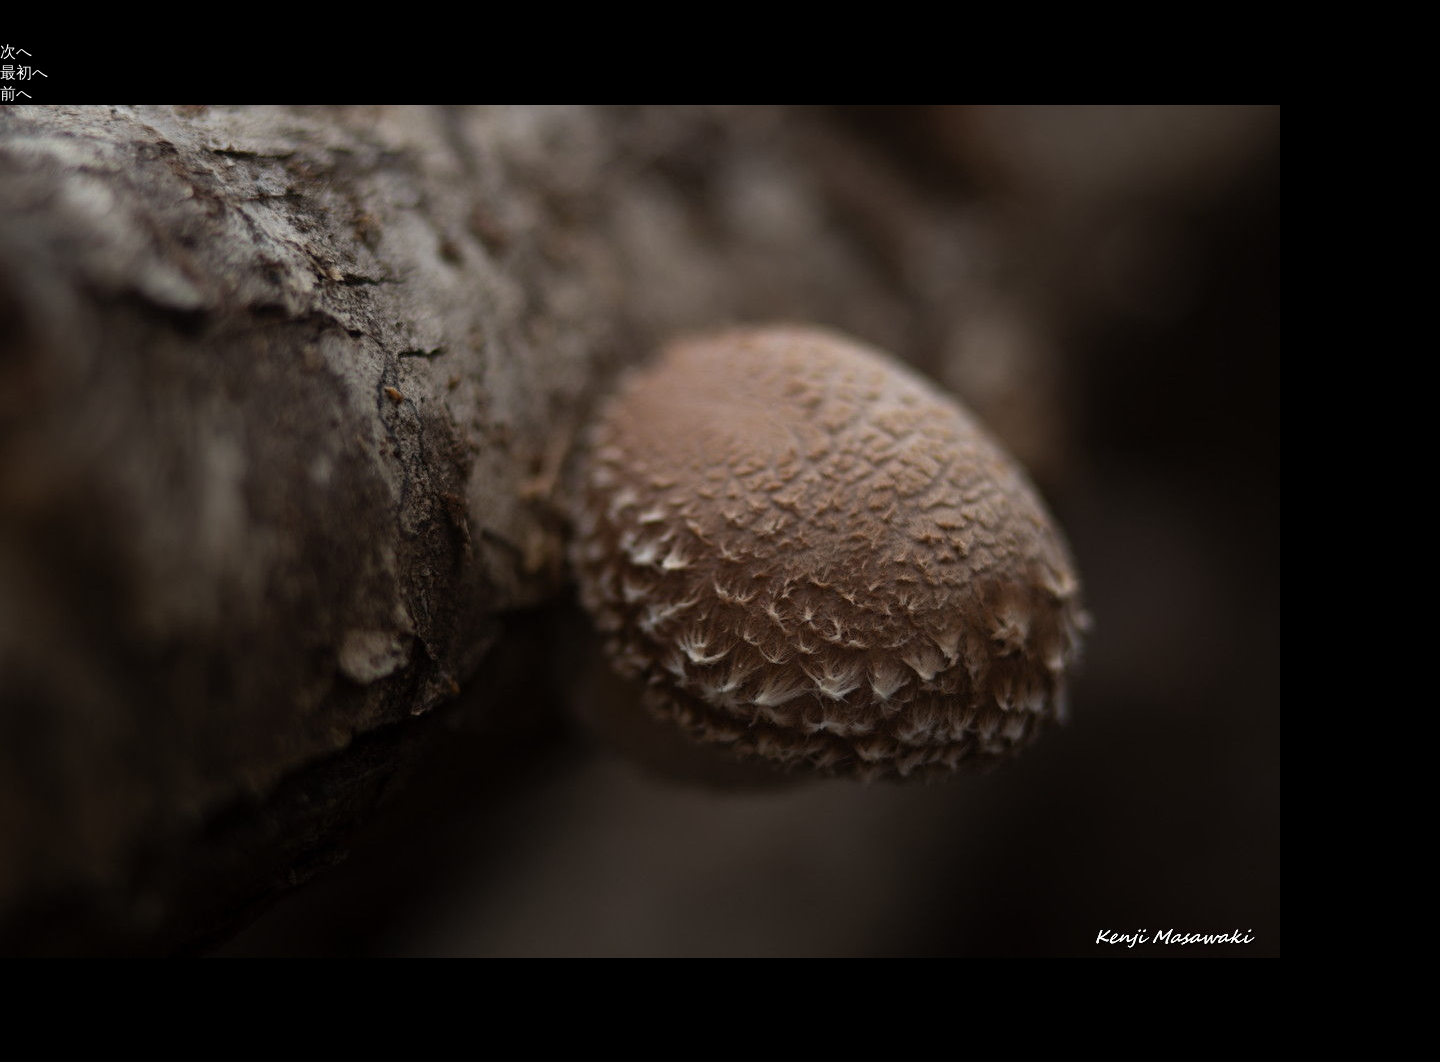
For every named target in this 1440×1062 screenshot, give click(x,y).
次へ (16, 51)
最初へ (24, 72)
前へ (16, 93)
